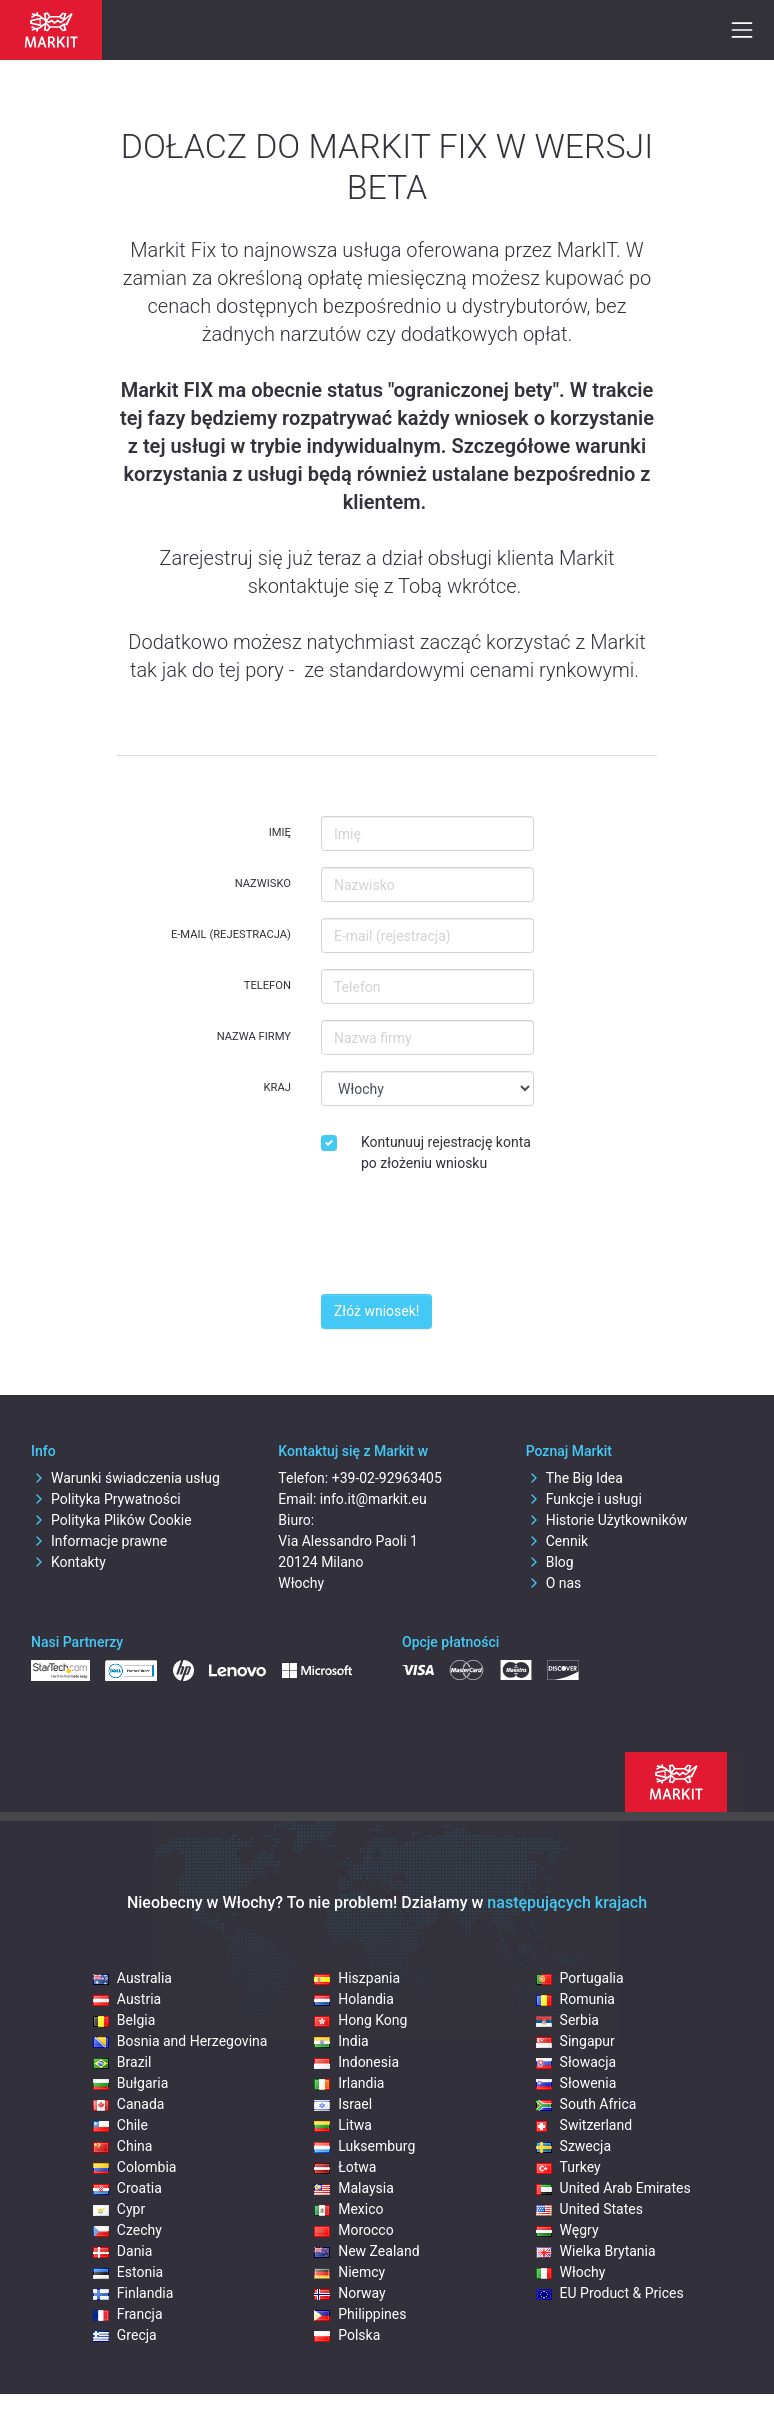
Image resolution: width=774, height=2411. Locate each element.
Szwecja (574, 2146)
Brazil (122, 2062)
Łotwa (345, 2167)
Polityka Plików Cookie (111, 1520)
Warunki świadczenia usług (125, 1478)
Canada (129, 2104)
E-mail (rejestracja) (231, 934)
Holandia (354, 1999)
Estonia (128, 2272)
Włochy (571, 2272)
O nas (554, 1583)
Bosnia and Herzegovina (180, 2041)
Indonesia (356, 2062)
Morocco (353, 2230)
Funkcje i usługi (584, 1499)
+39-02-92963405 (387, 1478)
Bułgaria (130, 2083)
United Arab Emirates (613, 2188)
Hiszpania (357, 1978)
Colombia (135, 2167)
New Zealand (366, 2251)
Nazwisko (263, 883)
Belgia (124, 2020)
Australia (132, 1978)
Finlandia (133, 2293)
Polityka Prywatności (106, 1499)
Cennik (557, 1541)
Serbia (567, 2020)
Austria (127, 1999)
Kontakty (68, 1562)
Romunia (575, 1999)
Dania (123, 2251)
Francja (128, 2314)
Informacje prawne (99, 1541)
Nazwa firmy (254, 1036)
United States (589, 2209)
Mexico (348, 2209)
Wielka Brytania (596, 2251)
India (341, 2041)
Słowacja (576, 2062)
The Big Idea (574, 1478)
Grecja (125, 2335)
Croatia (127, 2188)
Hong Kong (360, 2020)
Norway (350, 2293)
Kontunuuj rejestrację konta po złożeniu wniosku (446, 1152)
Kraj (277, 1087)
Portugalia (580, 1978)
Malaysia (354, 2188)
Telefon (267, 985)
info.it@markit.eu (373, 1499)
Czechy (127, 2230)
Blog (550, 1562)
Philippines (360, 2314)
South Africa (586, 2104)
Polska (347, 2335)
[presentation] (473, 1239)
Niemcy (349, 2272)
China (123, 2146)
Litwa (343, 2125)
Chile (120, 2125)
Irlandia (349, 2083)
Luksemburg (364, 2146)
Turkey (568, 2167)
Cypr (119, 2209)
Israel (343, 2104)
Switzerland (584, 2125)
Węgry (567, 2230)
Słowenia (576, 2083)
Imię (280, 832)
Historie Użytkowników (607, 1520)
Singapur (575, 2041)
